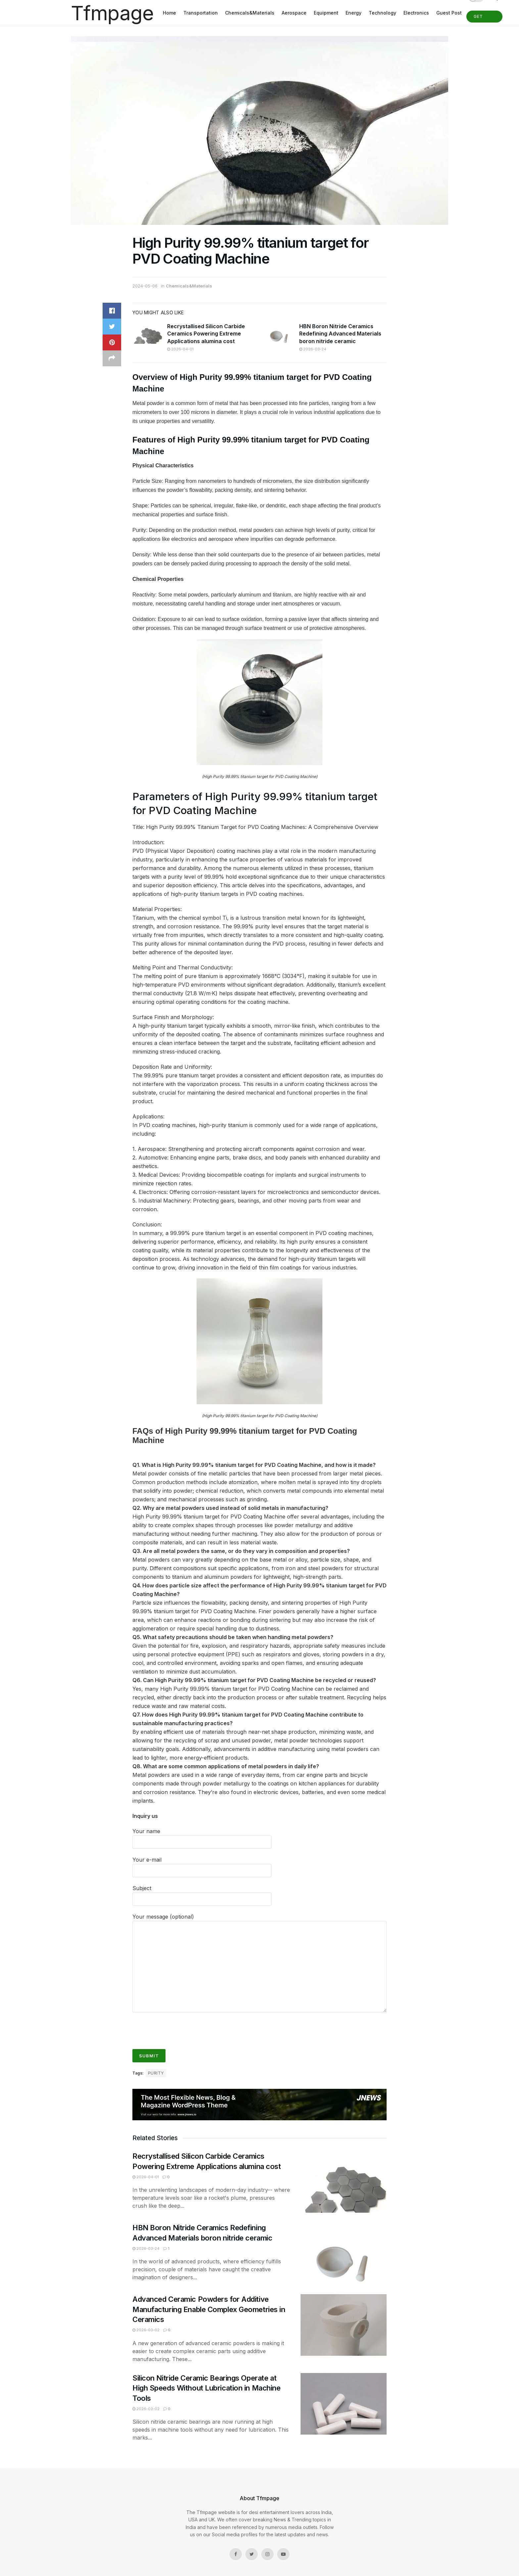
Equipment (326, 13)
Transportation (200, 13)
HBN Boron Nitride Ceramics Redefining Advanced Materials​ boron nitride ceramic (340, 333)
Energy (353, 13)
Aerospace (294, 13)
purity (156, 2073)
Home (169, 13)
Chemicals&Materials (249, 13)
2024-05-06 (145, 285)
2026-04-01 (180, 349)
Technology (382, 13)
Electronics (416, 13)
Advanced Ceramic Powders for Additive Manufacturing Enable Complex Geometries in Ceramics (208, 2309)
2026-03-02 (146, 2330)
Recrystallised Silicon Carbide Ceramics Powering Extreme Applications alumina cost (206, 333)
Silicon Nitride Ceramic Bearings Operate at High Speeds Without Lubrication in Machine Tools (206, 2388)
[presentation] (182, 2027)
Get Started (484, 18)
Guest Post (449, 13)
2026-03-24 (312, 349)
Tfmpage (112, 13)
